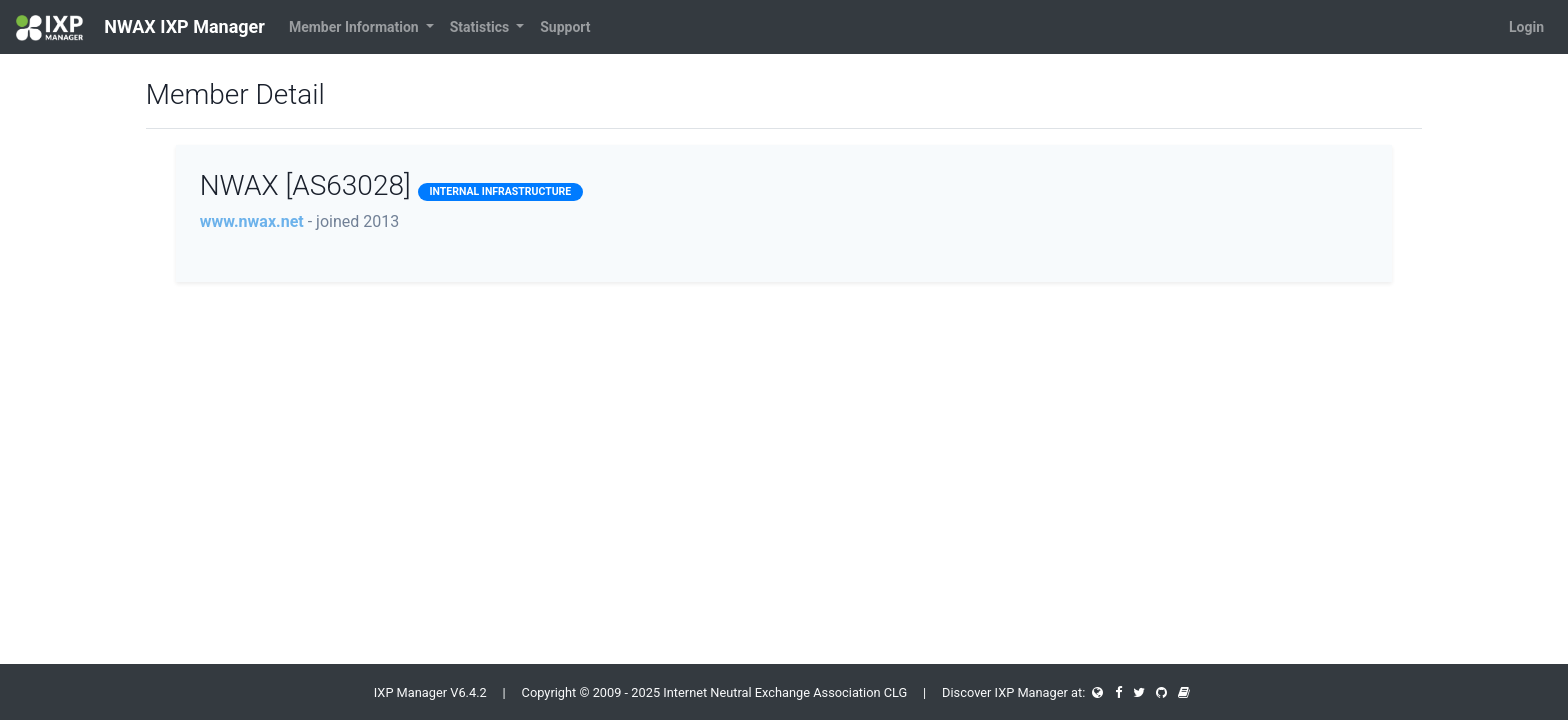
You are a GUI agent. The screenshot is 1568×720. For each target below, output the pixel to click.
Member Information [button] (355, 27)
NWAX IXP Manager (140, 28)
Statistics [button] (481, 27)
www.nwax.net (252, 221)
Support (565, 27)
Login (1526, 27)
